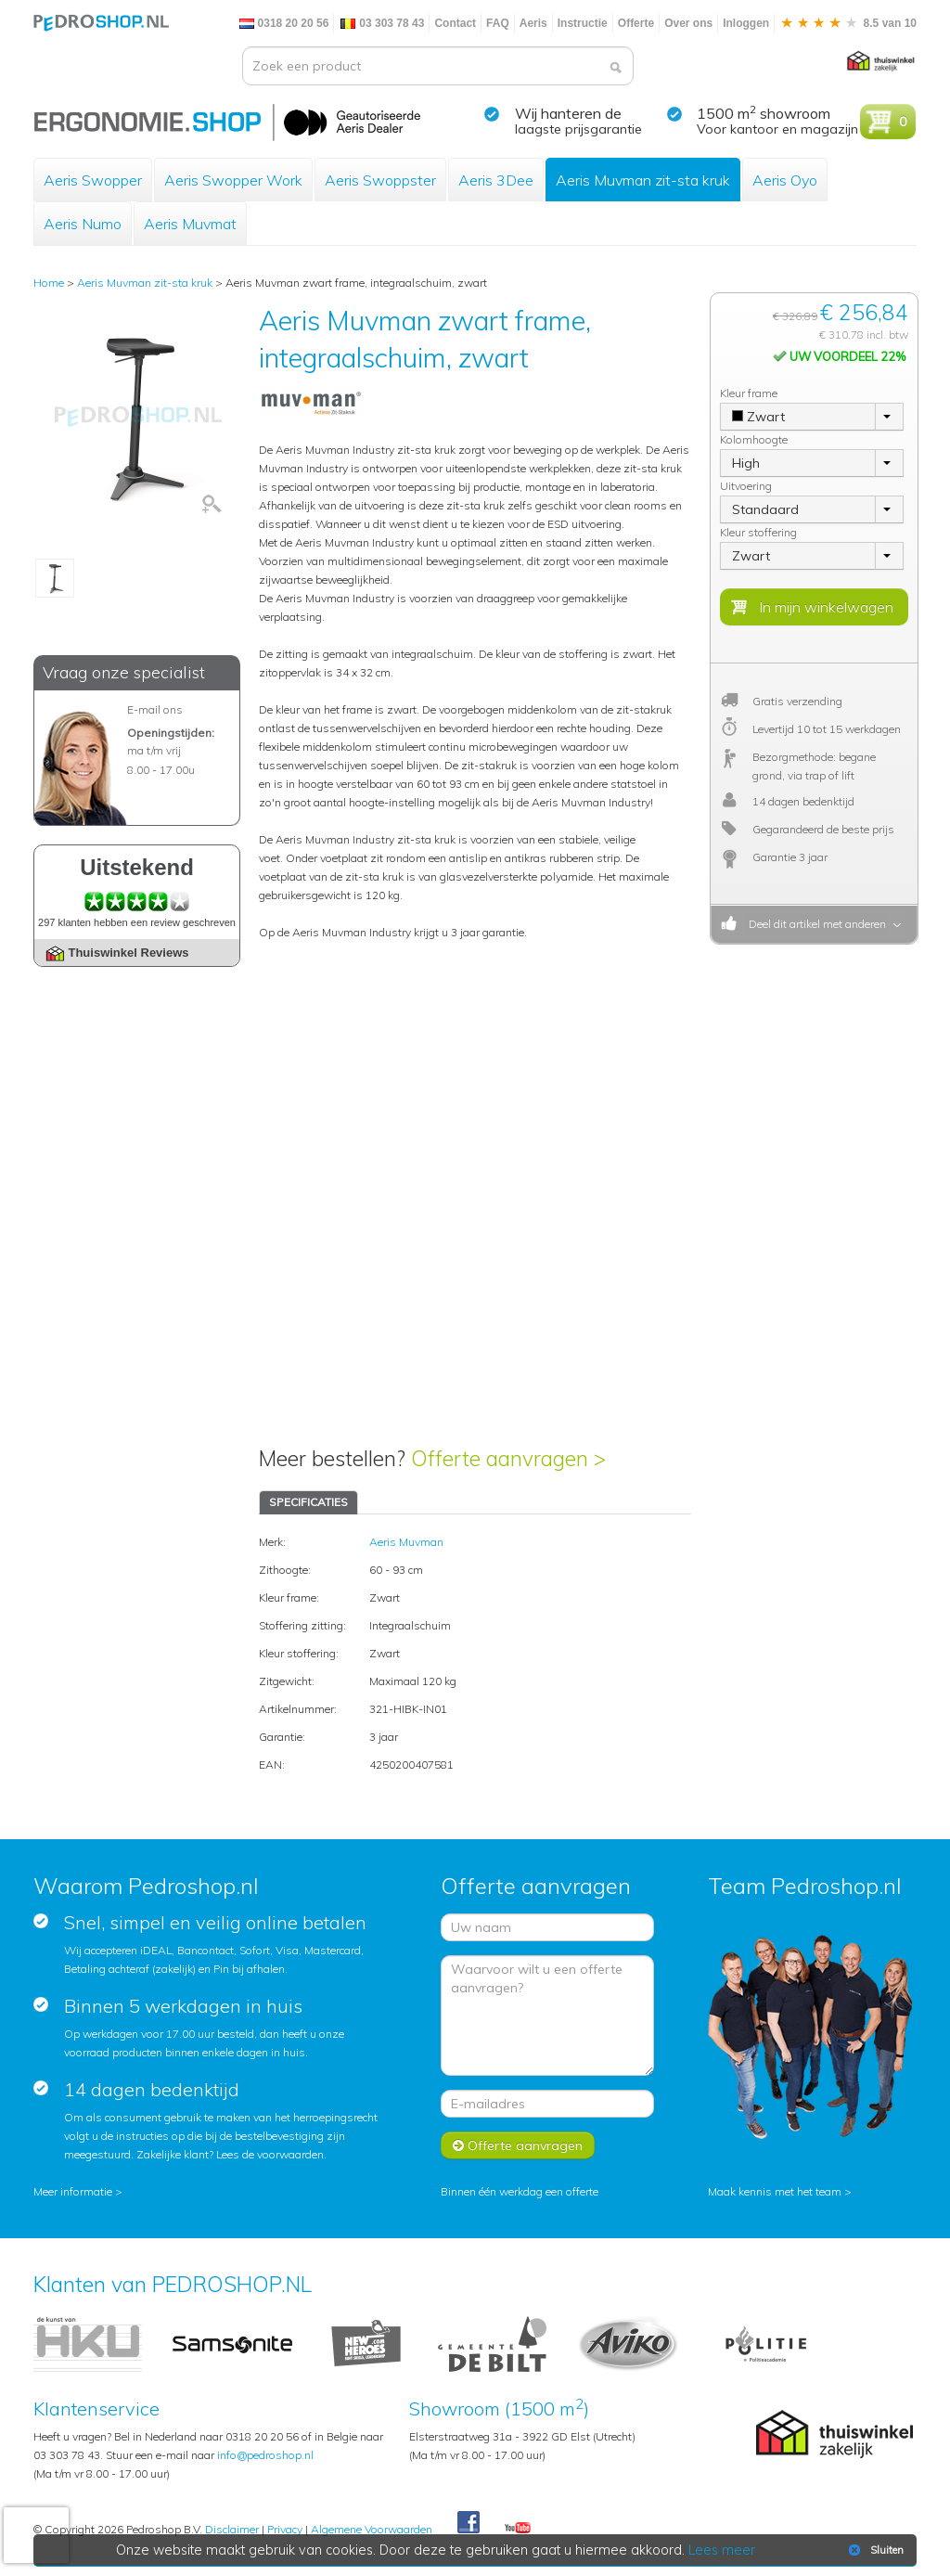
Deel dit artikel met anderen (814, 924)
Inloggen (746, 23)
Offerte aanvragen (518, 2145)
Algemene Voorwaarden (371, 2529)
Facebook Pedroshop (468, 2523)
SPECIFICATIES (308, 1502)
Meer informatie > (77, 2191)
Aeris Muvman (406, 1542)
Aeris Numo (83, 223)
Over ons (688, 23)
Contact (455, 23)
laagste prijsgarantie (578, 129)
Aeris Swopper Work (233, 180)
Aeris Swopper (93, 180)
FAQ (497, 23)
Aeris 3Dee (495, 180)
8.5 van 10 (848, 23)
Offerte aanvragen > (508, 1458)
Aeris (533, 23)
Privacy (284, 2529)
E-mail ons (155, 709)
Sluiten (874, 2550)
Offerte (636, 23)
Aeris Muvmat (190, 223)
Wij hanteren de (568, 113)
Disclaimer (232, 2529)
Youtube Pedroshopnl (518, 2528)
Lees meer (722, 2550)
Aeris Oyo (784, 180)
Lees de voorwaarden (270, 2154)
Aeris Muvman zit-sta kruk (643, 180)
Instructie (583, 23)
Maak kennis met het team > (780, 2191)
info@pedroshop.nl (265, 2455)
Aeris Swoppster (380, 180)
